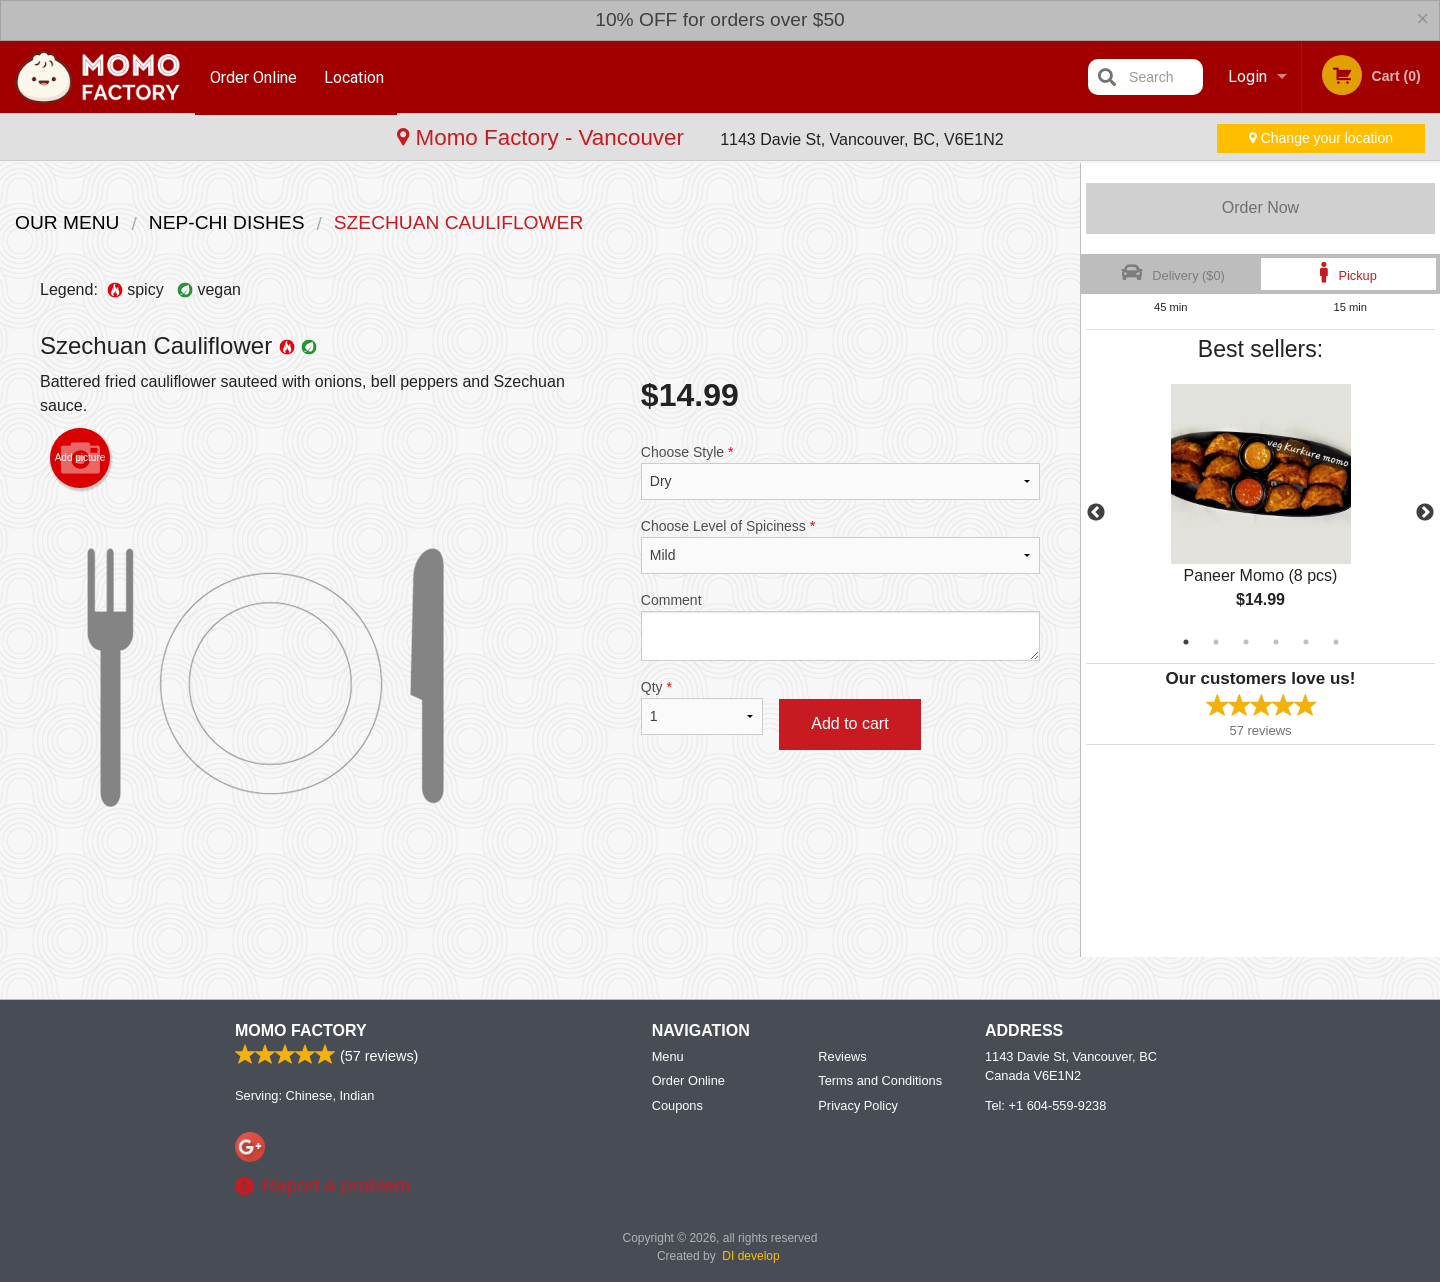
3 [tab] (1246, 642)
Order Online (253, 76)
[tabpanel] (1260, 513)
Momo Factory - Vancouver (171, 137)
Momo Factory (301, 1030)
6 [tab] (1336, 642)
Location (356, 76)
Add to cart (849, 723)
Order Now (1260, 207)
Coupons (677, 1105)
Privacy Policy (858, 1105)
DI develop (750, 1256)
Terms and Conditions (880, 1080)
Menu (668, 1056)
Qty (702, 707)
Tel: (1045, 1105)
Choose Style (840, 472)
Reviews (842, 1056)
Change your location (1321, 138)
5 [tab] (1306, 642)
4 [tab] (1276, 642)
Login (1247, 76)
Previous (1096, 513)
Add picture (80, 458)
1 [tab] (1186, 642)
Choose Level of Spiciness (840, 546)
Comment (840, 626)
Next (1425, 513)
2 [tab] (1216, 642)
